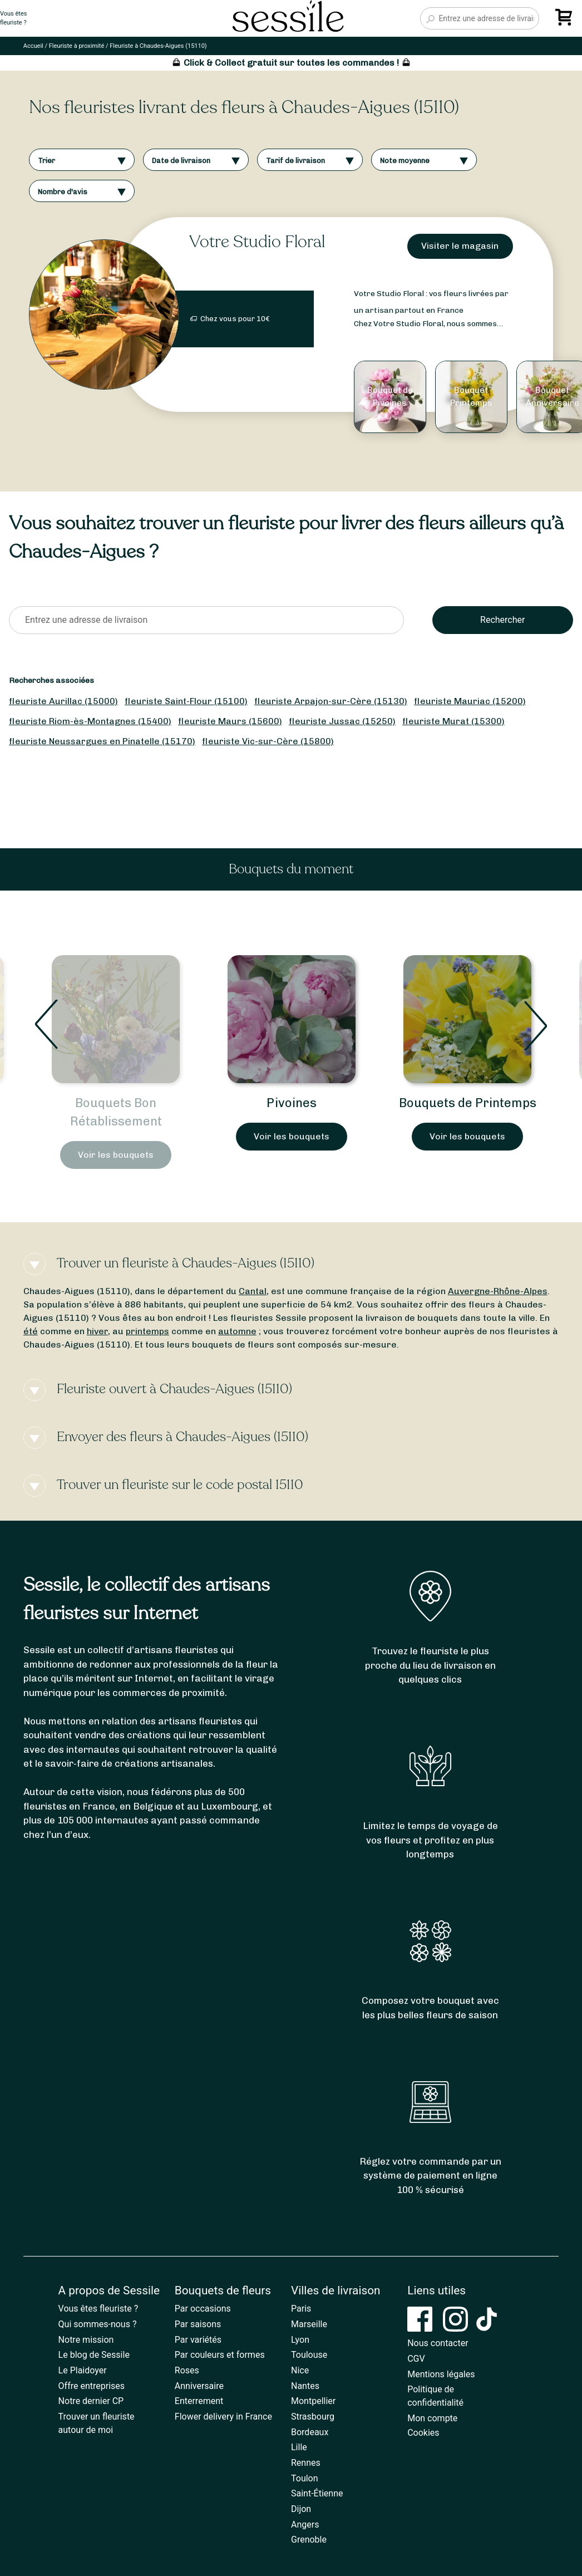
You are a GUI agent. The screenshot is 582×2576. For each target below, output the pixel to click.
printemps (147, 1331)
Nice (300, 2370)
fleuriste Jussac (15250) (342, 721)
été (30, 1331)
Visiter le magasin (460, 245)
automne (237, 1331)
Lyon (300, 2339)
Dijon (301, 2509)
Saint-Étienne (317, 2493)
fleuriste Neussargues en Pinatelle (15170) (102, 741)
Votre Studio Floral (257, 241)
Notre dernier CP (91, 2401)
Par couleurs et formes (220, 2354)
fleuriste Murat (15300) (453, 721)
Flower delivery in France (223, 2416)
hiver (97, 1331)
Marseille (309, 2324)
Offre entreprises (91, 2386)
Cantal (253, 1291)
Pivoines (292, 1102)
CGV (416, 2358)
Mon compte (432, 2418)
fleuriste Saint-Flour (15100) (186, 701)
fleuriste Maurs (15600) (230, 721)
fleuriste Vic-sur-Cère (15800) (268, 741)
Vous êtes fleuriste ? (98, 2308)
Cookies (423, 2432)
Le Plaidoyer (82, 2370)
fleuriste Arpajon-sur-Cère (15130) (330, 701)
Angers (305, 2524)
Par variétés (198, 2339)
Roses (187, 2370)
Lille (299, 2447)
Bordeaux (309, 2432)
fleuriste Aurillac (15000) (63, 701)
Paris (301, 2308)
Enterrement (199, 2401)
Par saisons (198, 2324)
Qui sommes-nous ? (97, 2324)
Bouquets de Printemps (467, 1102)
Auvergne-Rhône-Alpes (498, 1291)
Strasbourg (312, 2416)
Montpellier (313, 2401)
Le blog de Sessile (94, 2354)
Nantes (305, 2386)
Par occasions (203, 2308)
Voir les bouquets (116, 1154)
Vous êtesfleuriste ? (13, 18)
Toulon (304, 2478)
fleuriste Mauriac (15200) (470, 701)
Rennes (305, 2462)
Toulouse (309, 2354)
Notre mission (86, 2339)
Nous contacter (437, 2343)
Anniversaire (199, 2386)
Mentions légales (441, 2374)
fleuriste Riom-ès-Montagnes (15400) (90, 721)
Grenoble (309, 2539)
